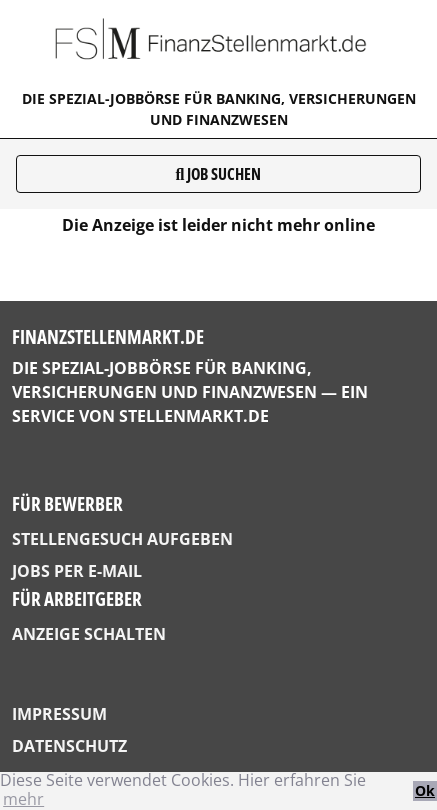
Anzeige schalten (89, 634)
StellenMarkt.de (194, 416)
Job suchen (219, 174)
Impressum (59, 714)
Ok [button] (425, 790)
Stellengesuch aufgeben (122, 539)
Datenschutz (69, 746)
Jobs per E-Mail (77, 571)
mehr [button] (23, 799)
